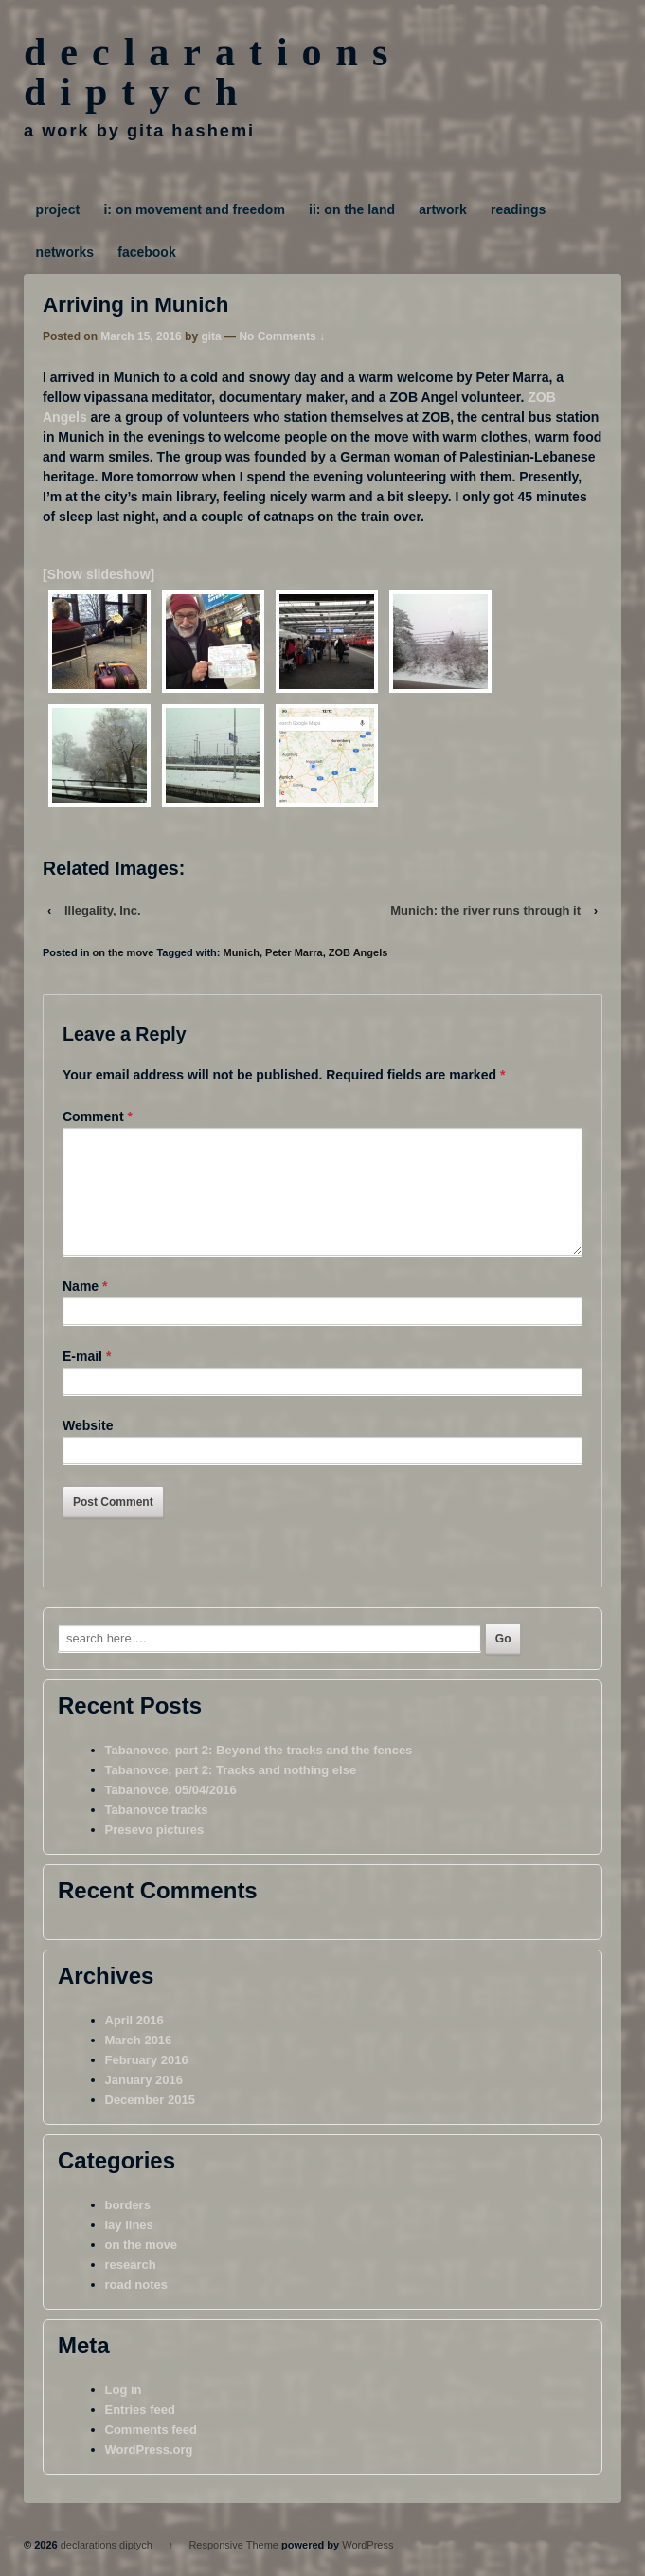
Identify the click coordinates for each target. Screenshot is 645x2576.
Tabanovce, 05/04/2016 (171, 1812)
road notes (136, 2307)
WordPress (367, 2567)
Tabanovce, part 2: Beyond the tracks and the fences (259, 1773)
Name (81, 1308)
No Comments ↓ (282, 336)
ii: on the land (352, 209)
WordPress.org (149, 2472)
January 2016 (144, 2102)
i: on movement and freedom (193, 209)
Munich (241, 952)
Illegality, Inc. (102, 910)
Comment (98, 1116)
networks (65, 252)
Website (88, 1448)
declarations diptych (213, 72)
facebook (146, 252)
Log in (123, 2412)
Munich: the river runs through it (485, 910)
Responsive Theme (233, 2567)
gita (211, 336)
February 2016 (146, 2083)
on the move (123, 952)
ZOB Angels (358, 952)
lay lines (129, 2247)
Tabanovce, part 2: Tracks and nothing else (231, 1793)
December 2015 (150, 2122)
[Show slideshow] (98, 574)
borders (128, 2228)
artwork (443, 209)
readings (518, 209)
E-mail (82, 1379)
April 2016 (134, 2043)
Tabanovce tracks (156, 1832)
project (58, 209)
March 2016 (138, 2063)
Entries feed (140, 2432)
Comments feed (151, 2452)
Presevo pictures (155, 1852)
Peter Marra (294, 952)
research (130, 2287)
